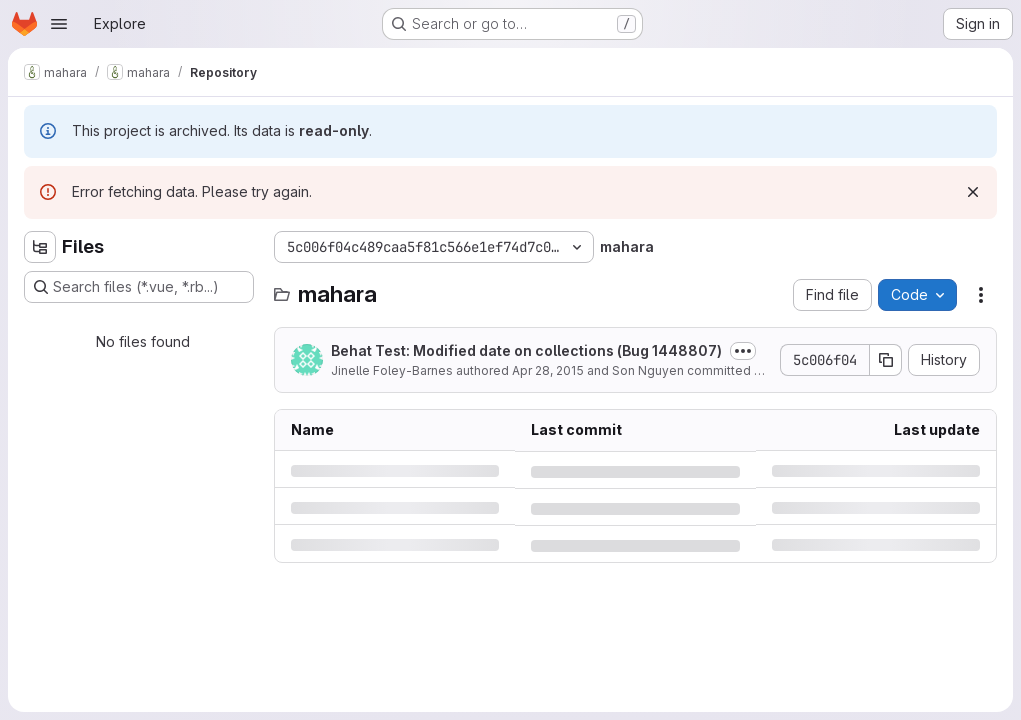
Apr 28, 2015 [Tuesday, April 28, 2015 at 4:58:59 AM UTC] (548, 370)
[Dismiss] (973, 192)
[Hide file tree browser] (40, 247)
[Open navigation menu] (59, 24)
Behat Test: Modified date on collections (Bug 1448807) (526, 350)
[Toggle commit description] (743, 351)
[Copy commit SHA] (886, 360)
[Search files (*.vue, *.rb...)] (139, 287)
